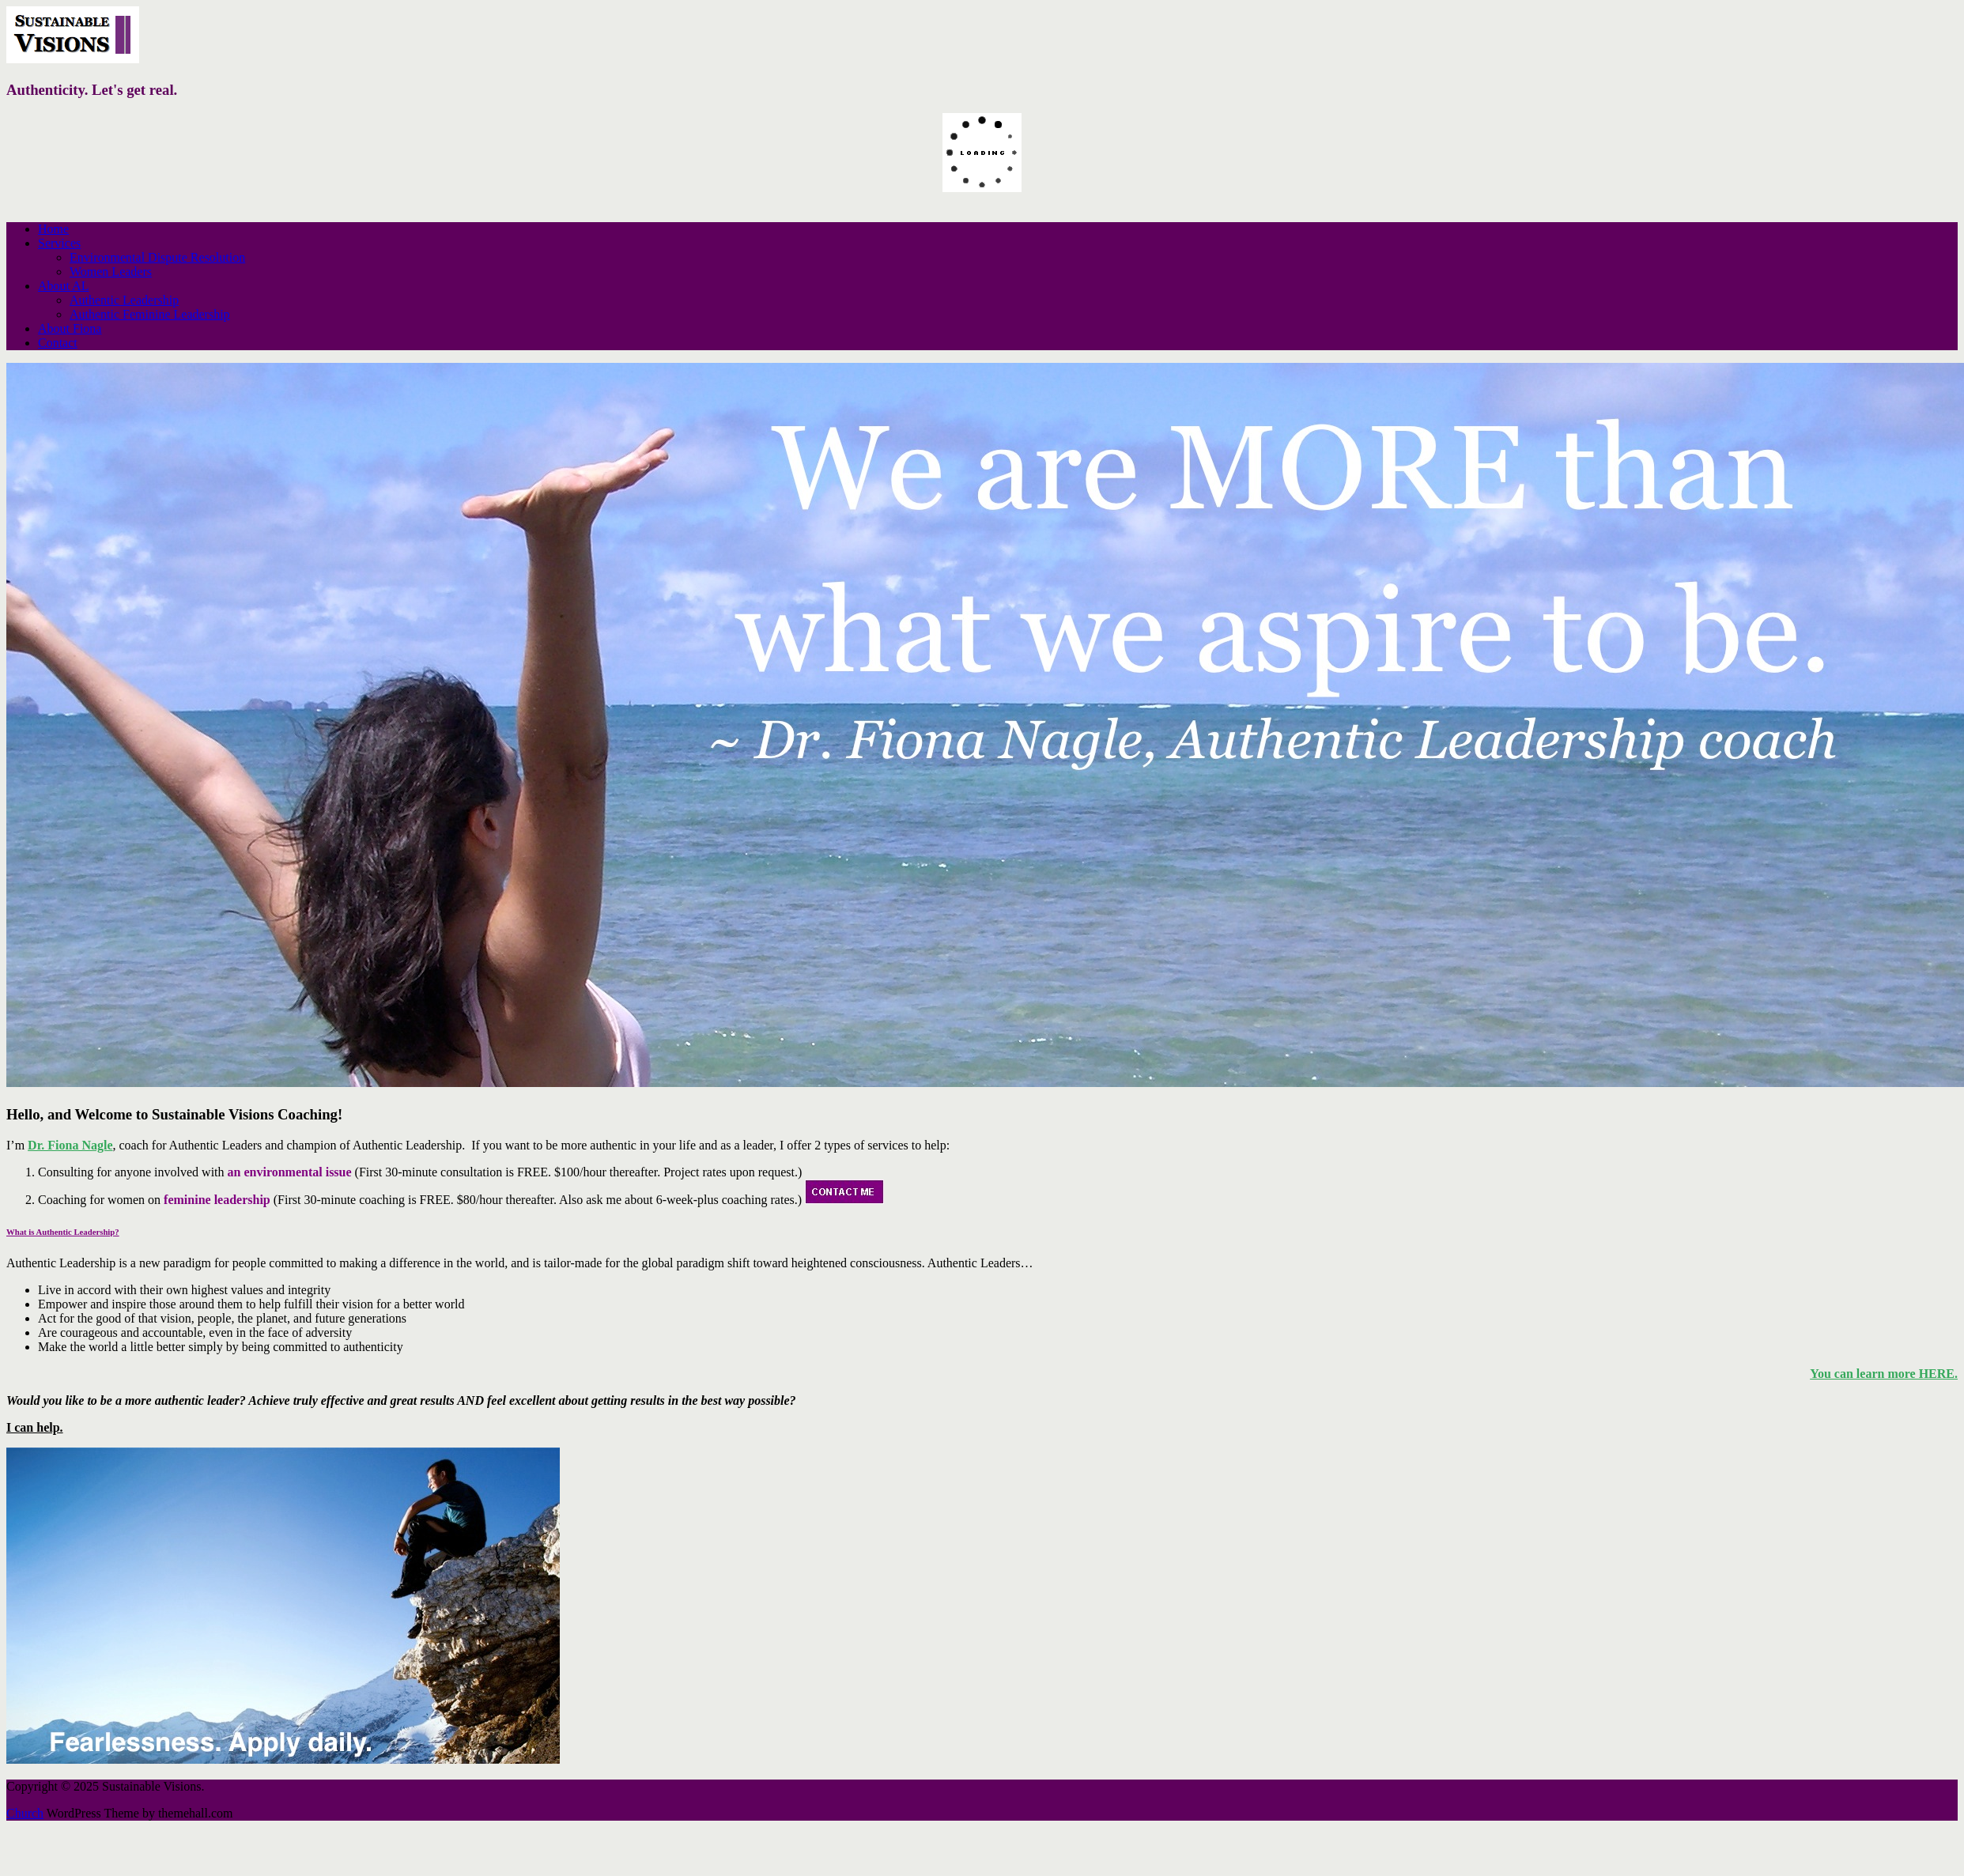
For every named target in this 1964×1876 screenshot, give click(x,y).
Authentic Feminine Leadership (150, 314)
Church (24, 1813)
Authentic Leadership (124, 300)
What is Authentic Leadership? (62, 1231)
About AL (63, 286)
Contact (57, 342)
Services (59, 243)
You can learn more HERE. (1884, 1373)
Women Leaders (111, 271)
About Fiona (69, 328)
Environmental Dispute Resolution (157, 257)
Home (53, 229)
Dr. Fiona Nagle (70, 1145)
